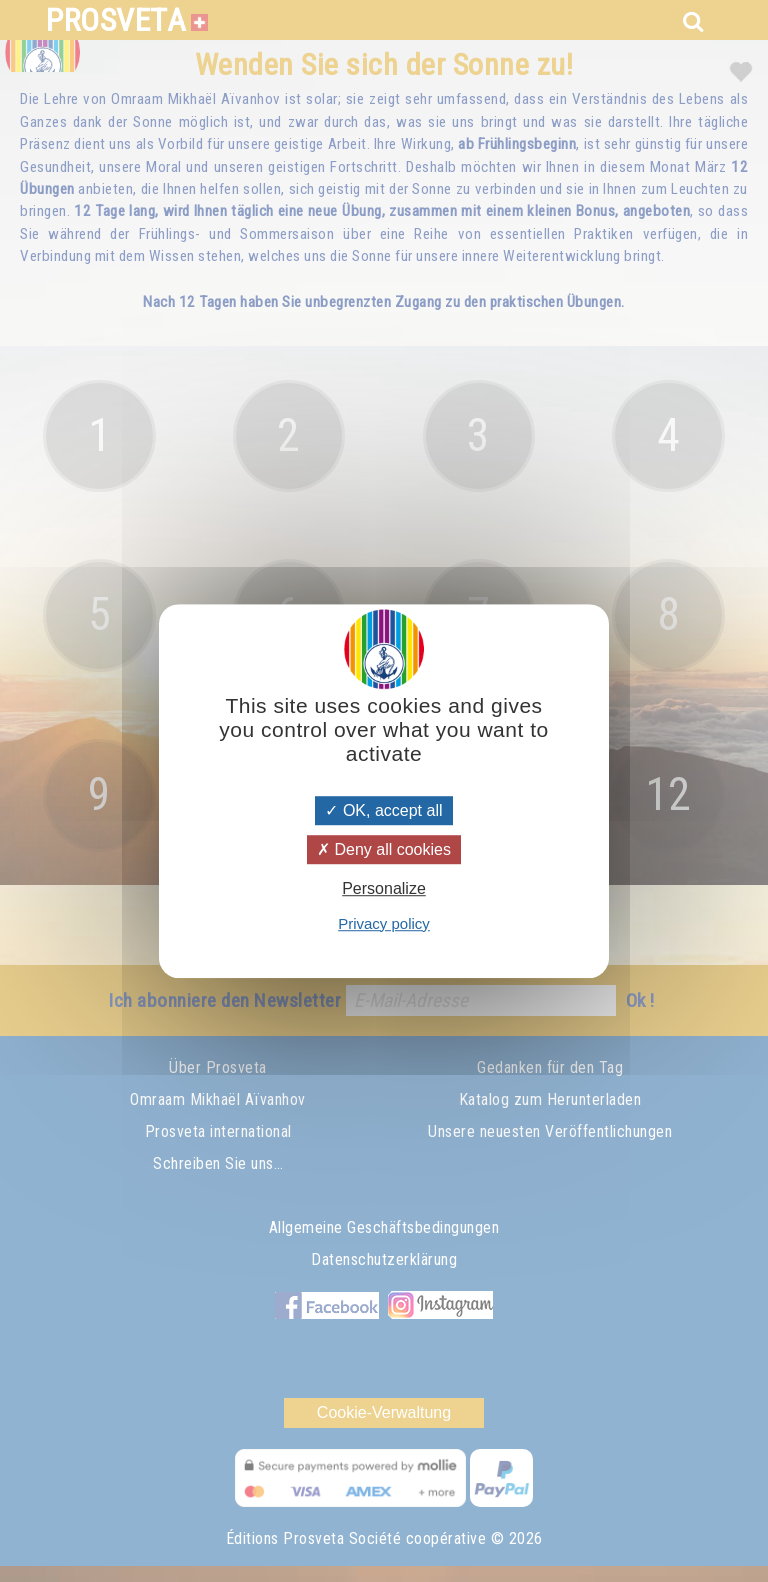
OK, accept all (383, 810)
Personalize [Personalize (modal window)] (384, 889)
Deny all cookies (384, 849)
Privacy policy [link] (384, 923)
